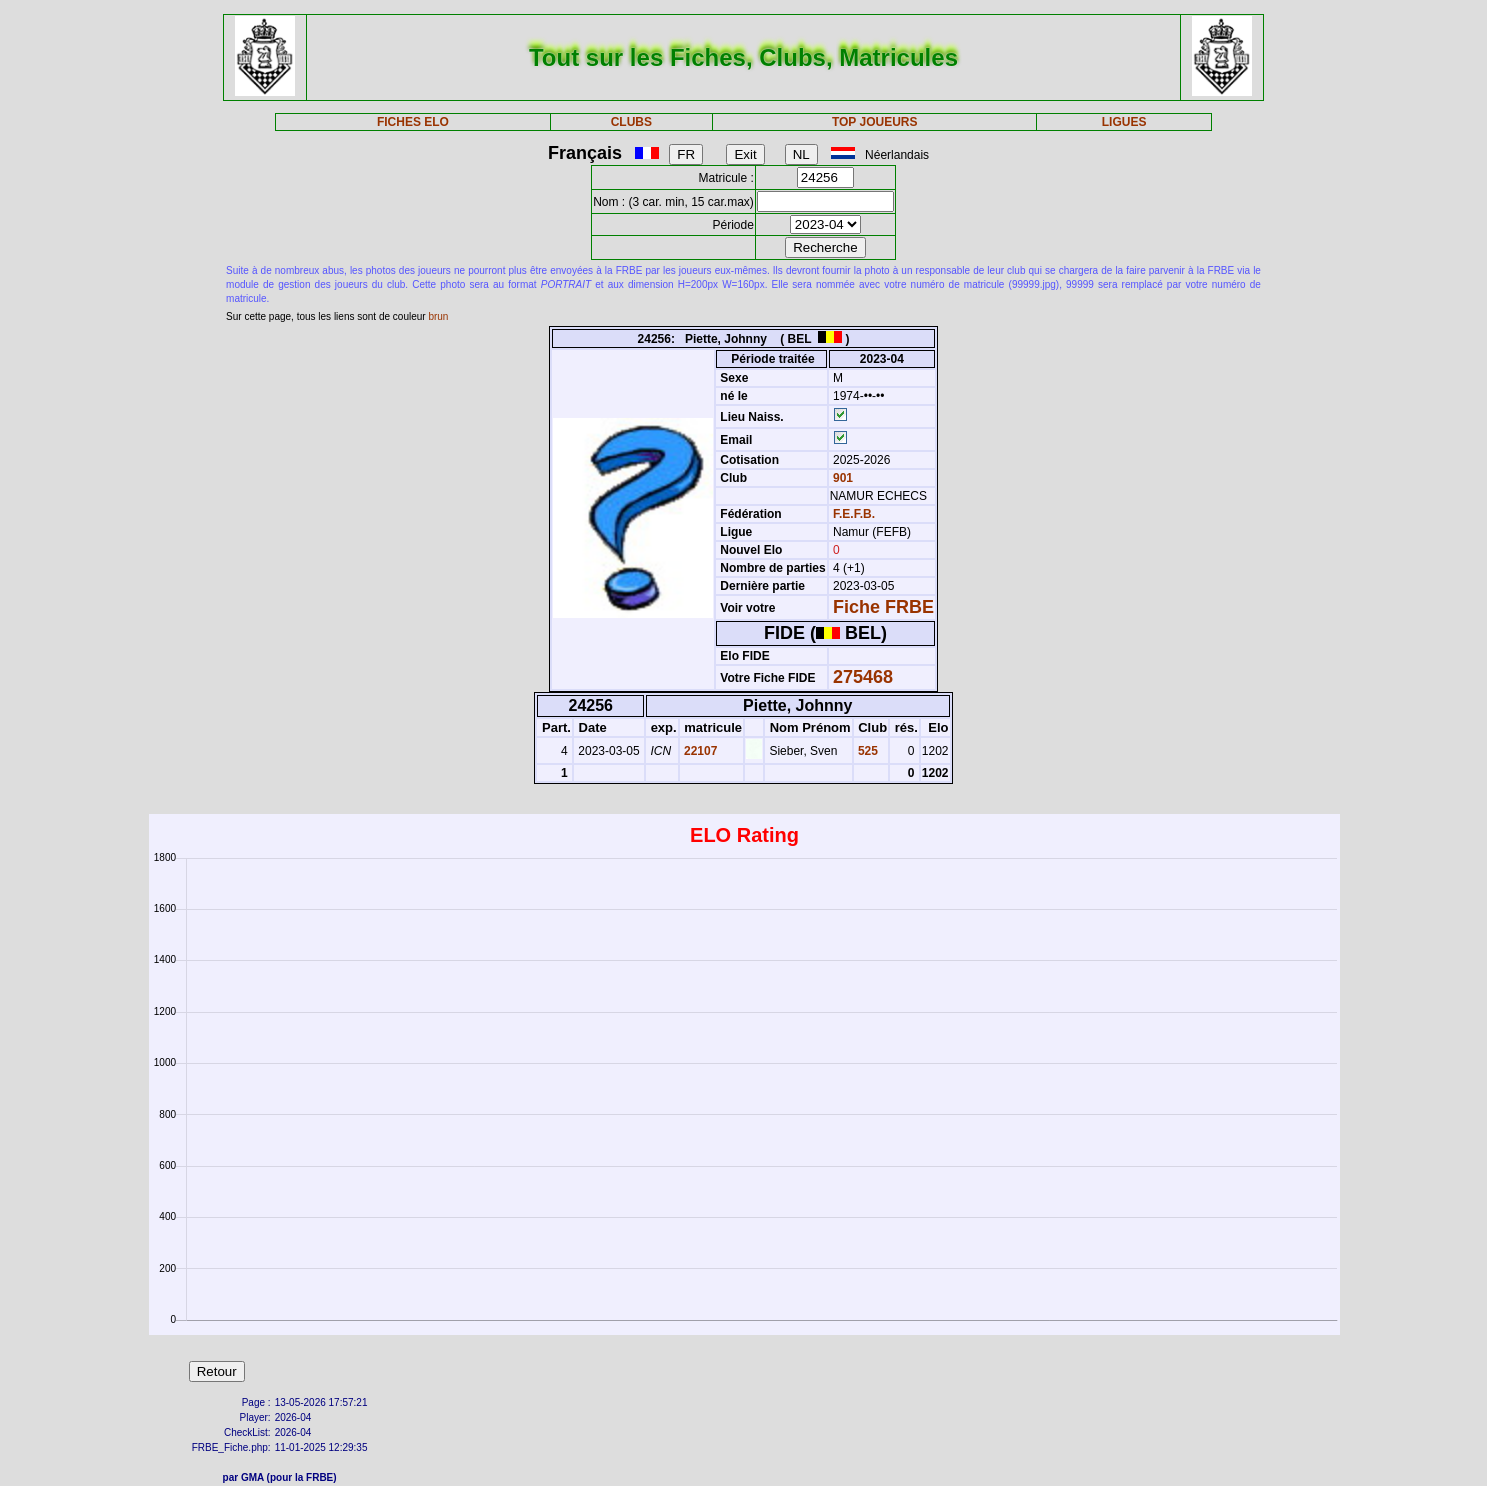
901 (841, 478)
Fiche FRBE (883, 607)
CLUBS (631, 122)
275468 (863, 677)
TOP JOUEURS (875, 122)
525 (866, 751)
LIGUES (1124, 122)
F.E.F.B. (854, 514)
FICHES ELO (413, 122)
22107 (699, 751)
